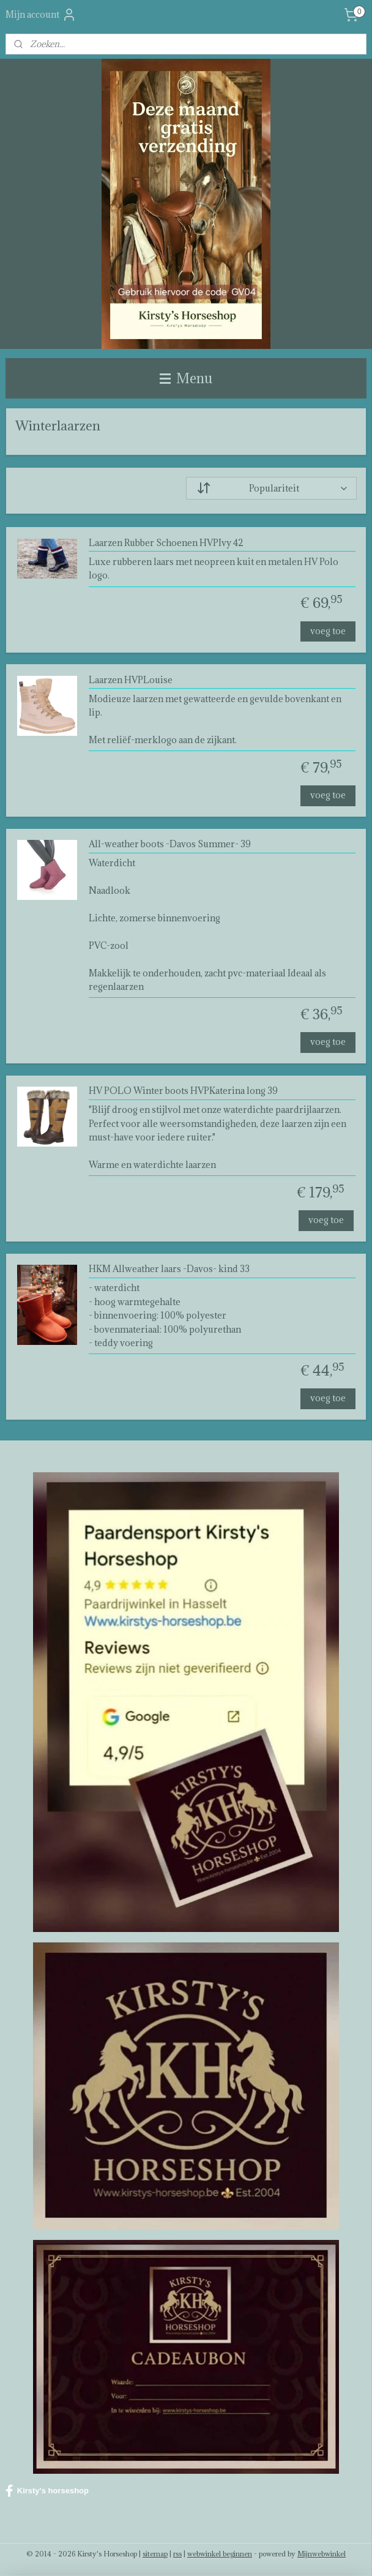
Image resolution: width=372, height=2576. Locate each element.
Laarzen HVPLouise (131, 680)
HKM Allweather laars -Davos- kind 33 (169, 1269)
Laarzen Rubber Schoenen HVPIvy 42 (166, 543)
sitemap (155, 2553)
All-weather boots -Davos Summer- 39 (170, 844)
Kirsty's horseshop (47, 2491)
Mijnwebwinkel (321, 2553)
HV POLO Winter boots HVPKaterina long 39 (183, 1091)
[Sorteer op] (271, 488)
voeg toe (328, 630)
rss (177, 2553)
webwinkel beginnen (219, 2553)
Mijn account (41, 14)
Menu (186, 378)
